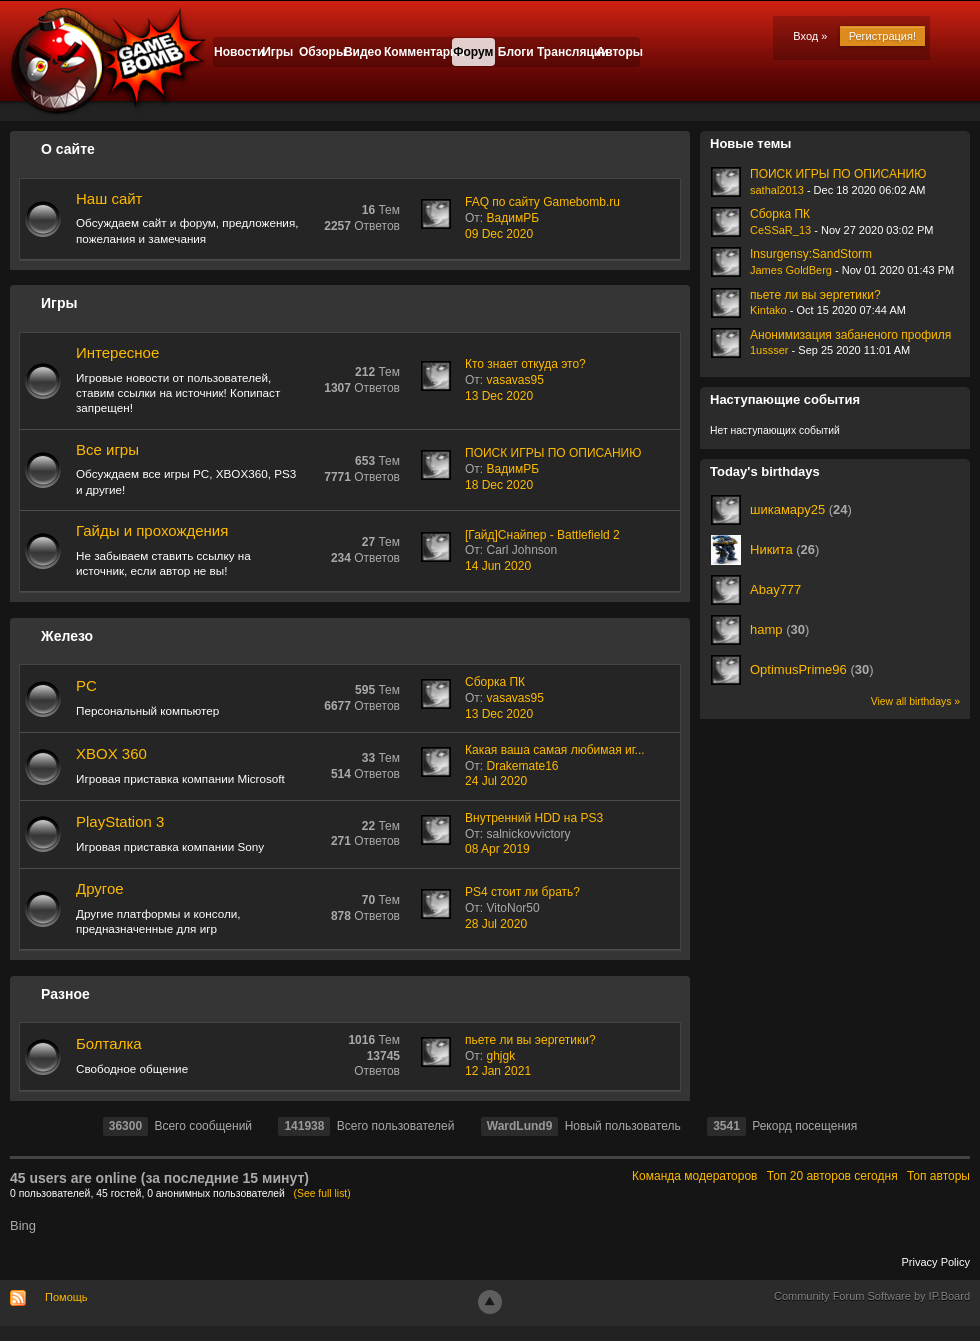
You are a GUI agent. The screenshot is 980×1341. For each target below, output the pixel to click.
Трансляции (567, 52)
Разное (65, 994)
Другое (100, 888)
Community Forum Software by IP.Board (872, 1296)
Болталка (109, 1043)
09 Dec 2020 (499, 234)
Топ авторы (938, 1176)
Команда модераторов (694, 1176)
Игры (277, 52)
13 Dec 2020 (499, 396)
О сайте (68, 149)
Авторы (618, 52)
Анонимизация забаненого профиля (850, 335)
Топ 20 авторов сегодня (832, 1176)
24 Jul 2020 (496, 781)
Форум (473, 52)
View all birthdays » (915, 701)
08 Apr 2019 (497, 849)
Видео (363, 52)
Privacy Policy (936, 1262)
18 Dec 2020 (499, 485)
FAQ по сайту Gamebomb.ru (542, 202)
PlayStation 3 (120, 821)
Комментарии (418, 52)
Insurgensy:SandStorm (811, 254)
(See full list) (322, 1193)
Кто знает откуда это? (525, 364)
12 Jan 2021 (498, 1071)
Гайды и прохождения (152, 530)
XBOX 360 (111, 753)
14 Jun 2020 (498, 566)
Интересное (117, 352)
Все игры (107, 449)
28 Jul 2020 (496, 924)
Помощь (66, 1297)
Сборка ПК (495, 682)
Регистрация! (882, 36)
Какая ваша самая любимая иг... (555, 750)
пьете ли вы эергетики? (530, 1040)
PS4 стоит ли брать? (522, 892)
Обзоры (320, 52)
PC (86, 685)
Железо (67, 636)
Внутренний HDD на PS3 (534, 818)
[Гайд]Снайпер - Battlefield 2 (542, 535)
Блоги (516, 52)
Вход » (810, 36)
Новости (235, 52)
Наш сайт (109, 198)
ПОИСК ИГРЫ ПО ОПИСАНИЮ (553, 453)
